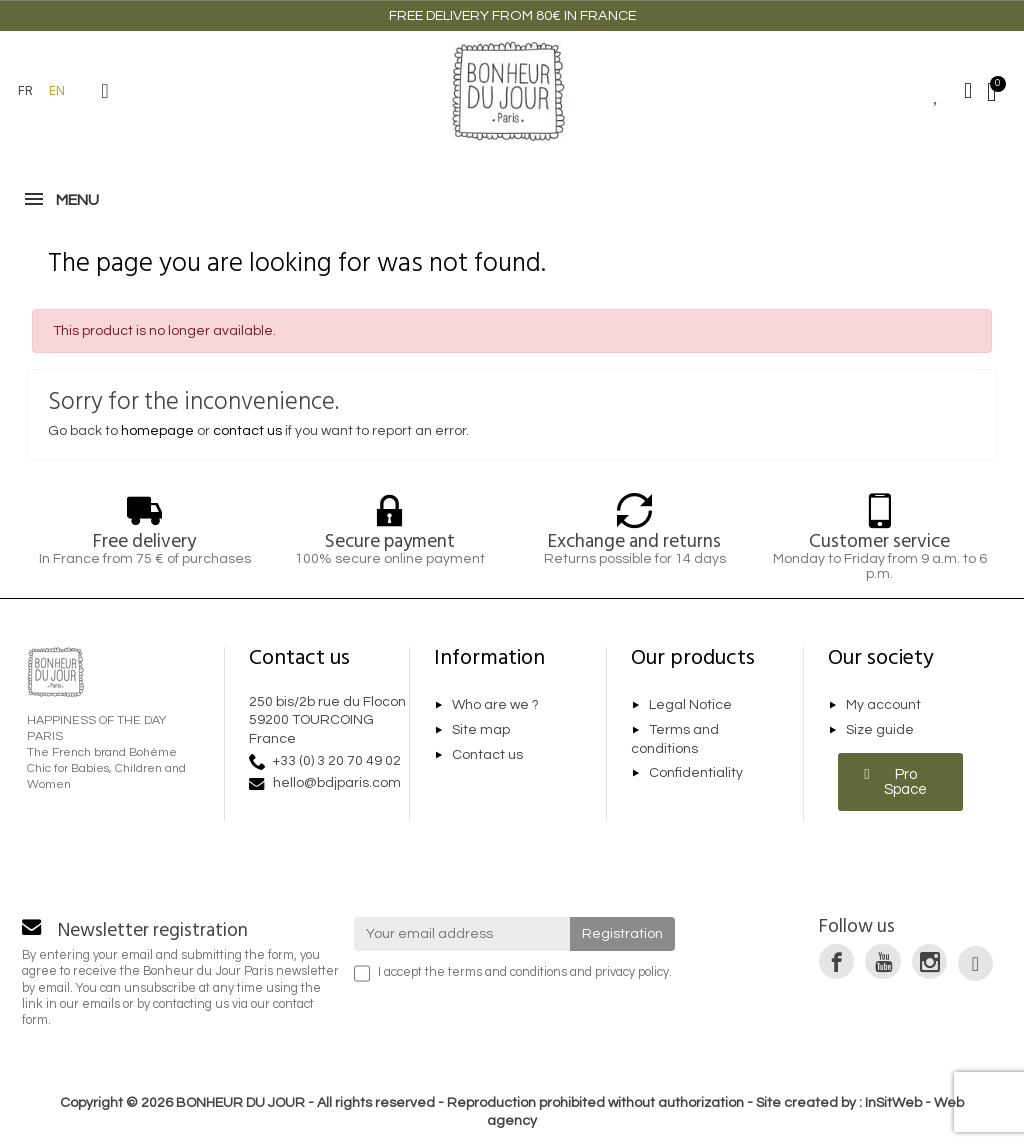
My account (883, 706)
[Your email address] (462, 934)
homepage (157, 431)
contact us (247, 431)
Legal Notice (690, 706)
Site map (481, 730)
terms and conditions (507, 972)
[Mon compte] (968, 91)
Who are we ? (495, 706)
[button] (105, 91)
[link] (836, 961)
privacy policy (632, 972)
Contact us (487, 755)
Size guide (880, 730)
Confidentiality (696, 773)
